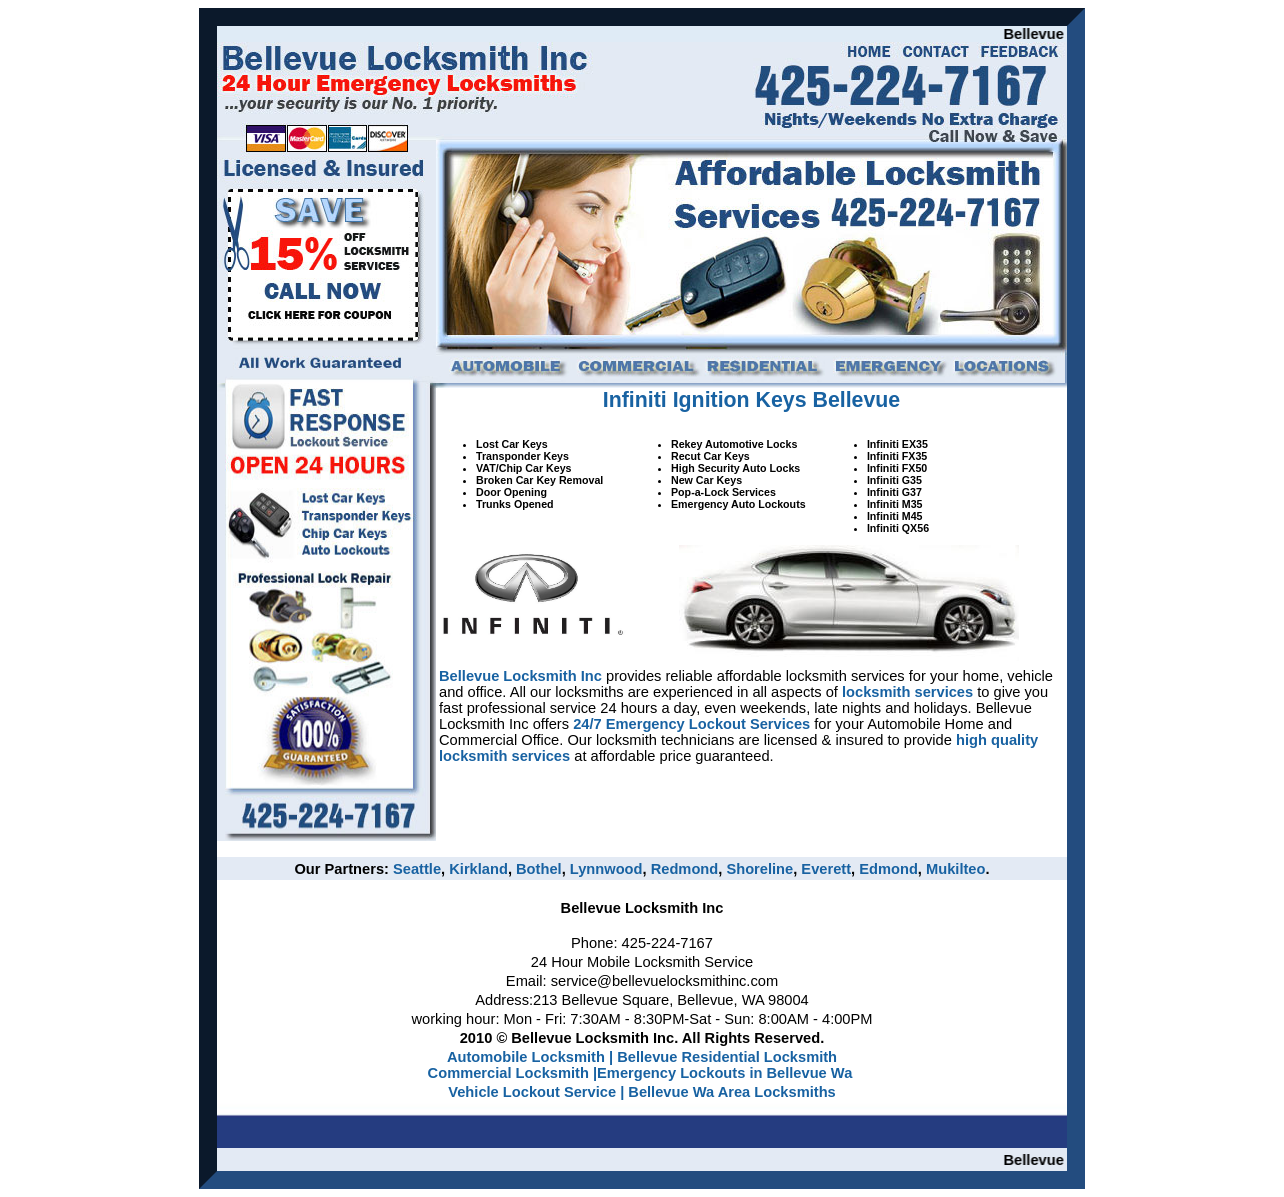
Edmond (888, 869)
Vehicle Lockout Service (534, 1092)
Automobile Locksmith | (530, 1057)
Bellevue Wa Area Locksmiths (731, 1092)
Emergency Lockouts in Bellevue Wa (724, 1073)
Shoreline (759, 869)
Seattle (417, 869)
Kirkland (478, 869)
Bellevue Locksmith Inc (520, 676)
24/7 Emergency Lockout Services (691, 724)
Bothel (539, 869)
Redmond (685, 869)
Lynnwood (606, 869)
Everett (826, 869)
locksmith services (907, 692)
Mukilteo (955, 869)
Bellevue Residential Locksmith (727, 1057)
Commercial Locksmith (508, 1073)
